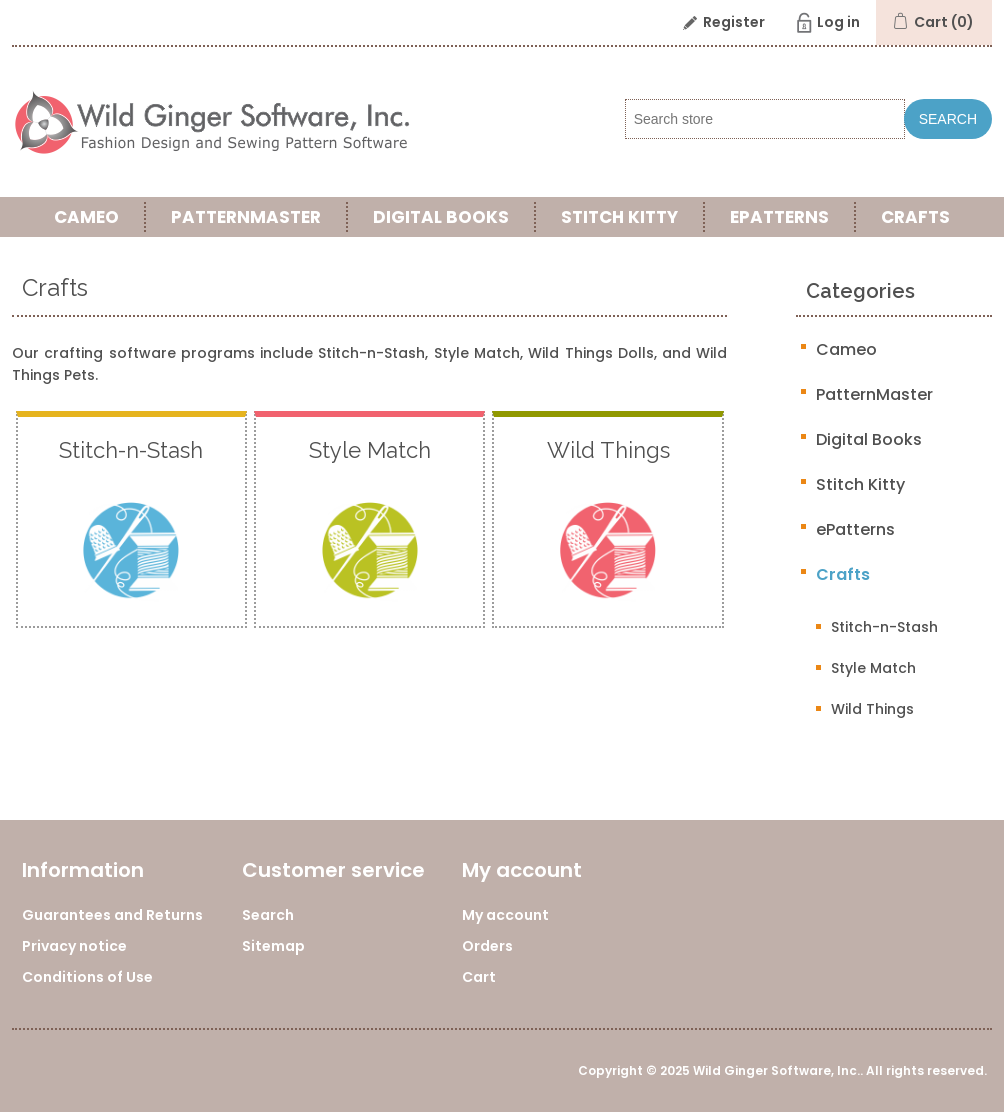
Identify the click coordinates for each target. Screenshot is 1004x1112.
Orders (487, 946)
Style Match (873, 668)
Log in (838, 22)
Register (734, 22)
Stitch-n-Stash (884, 627)
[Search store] (765, 119)
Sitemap (273, 946)
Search (948, 119)
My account (505, 915)
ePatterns (779, 217)
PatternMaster (246, 217)
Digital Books (441, 217)
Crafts (915, 217)
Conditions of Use (87, 977)
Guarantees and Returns (112, 915)
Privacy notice (74, 946)
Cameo (86, 217)
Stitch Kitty (619, 217)
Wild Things (872, 709)
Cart (479, 977)
